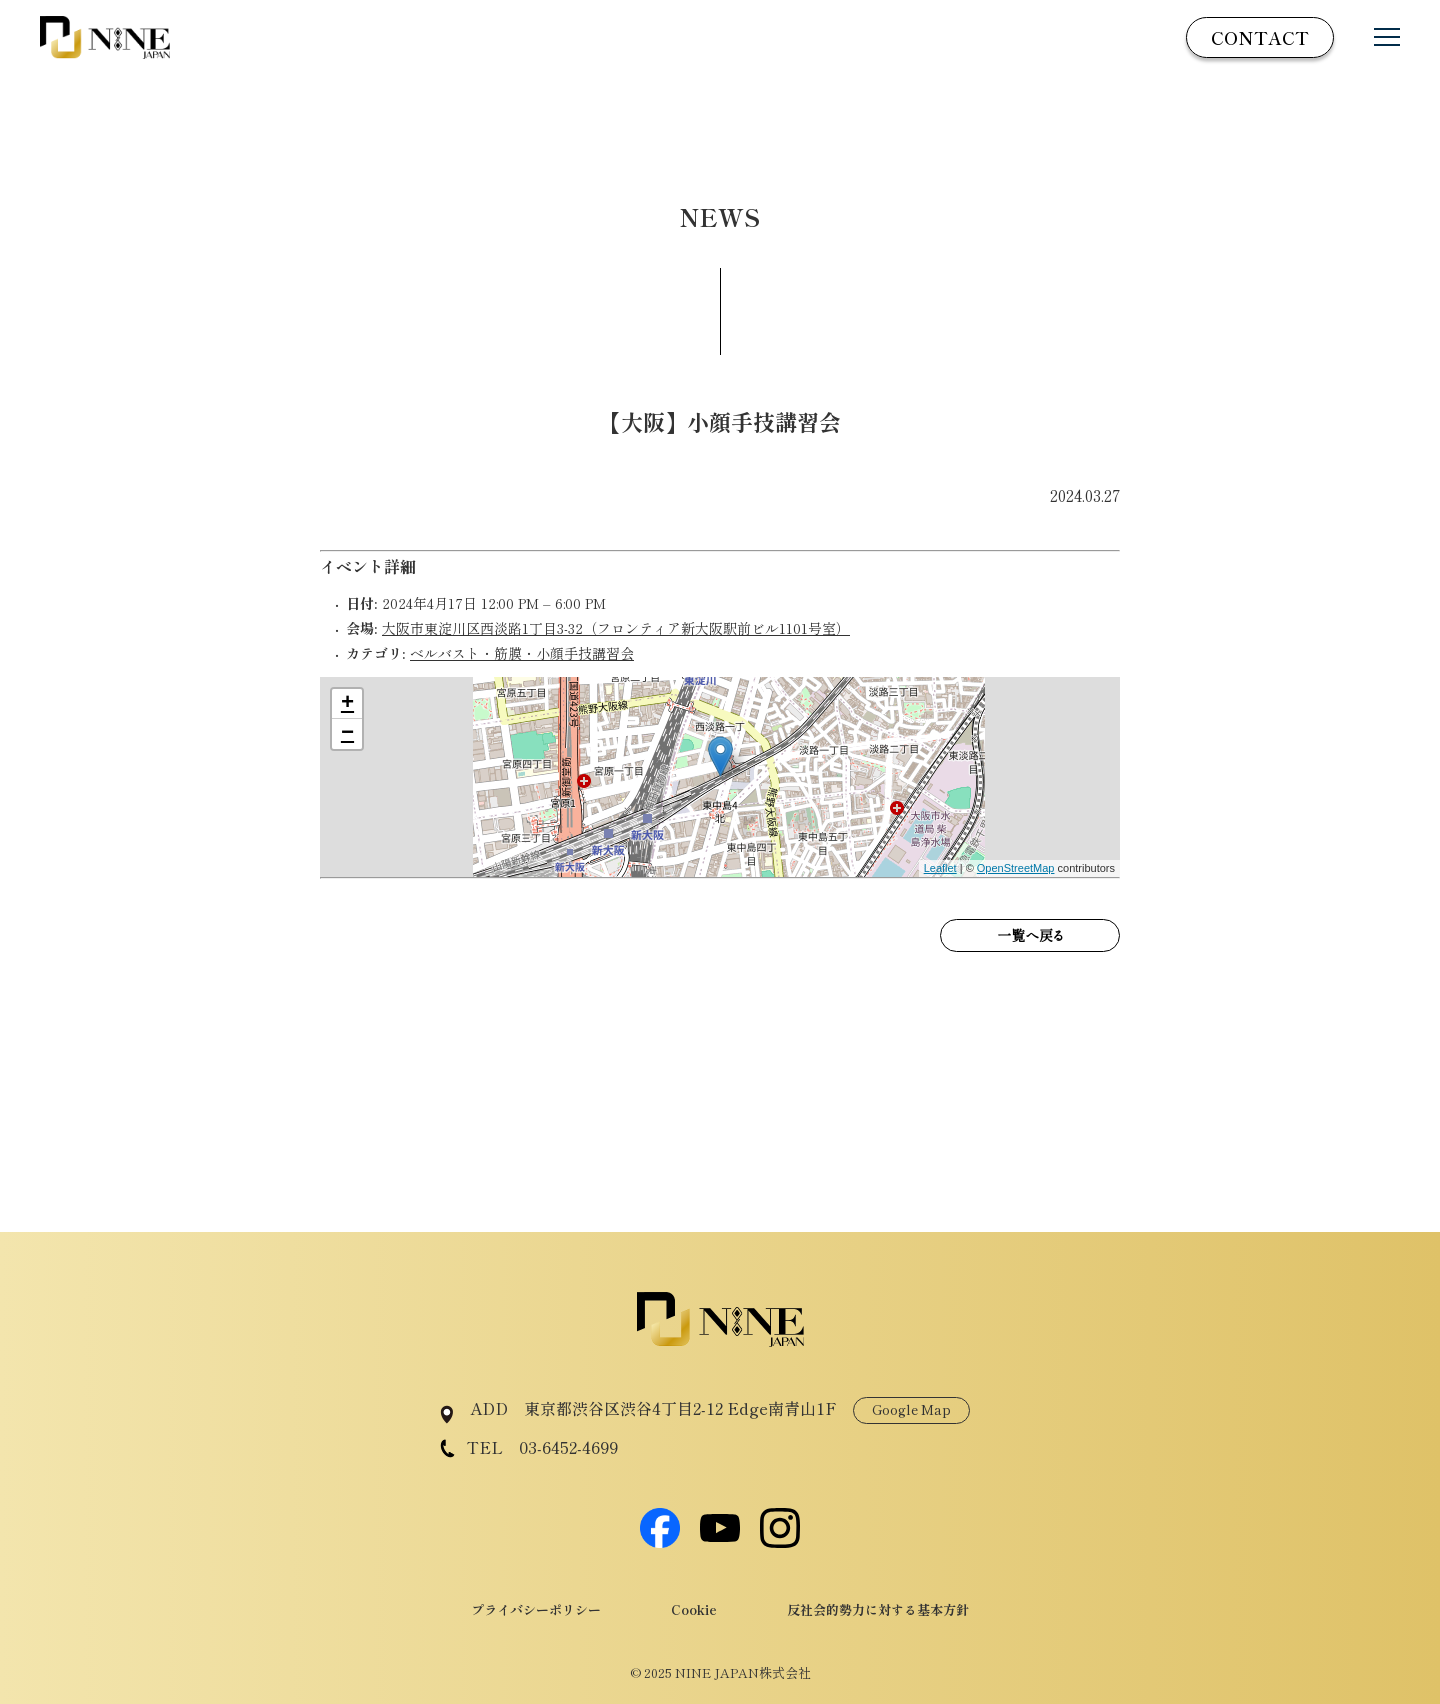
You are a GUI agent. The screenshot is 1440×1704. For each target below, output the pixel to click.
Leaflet (940, 868)
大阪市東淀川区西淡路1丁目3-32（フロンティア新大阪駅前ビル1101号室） (616, 628)
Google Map (911, 1409)
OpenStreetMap (1016, 868)
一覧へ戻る (1030, 935)
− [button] (347, 734)
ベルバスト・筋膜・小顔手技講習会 (522, 653)
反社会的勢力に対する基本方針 (878, 1609)
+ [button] (347, 704)
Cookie (694, 1609)
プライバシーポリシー (536, 1609)
